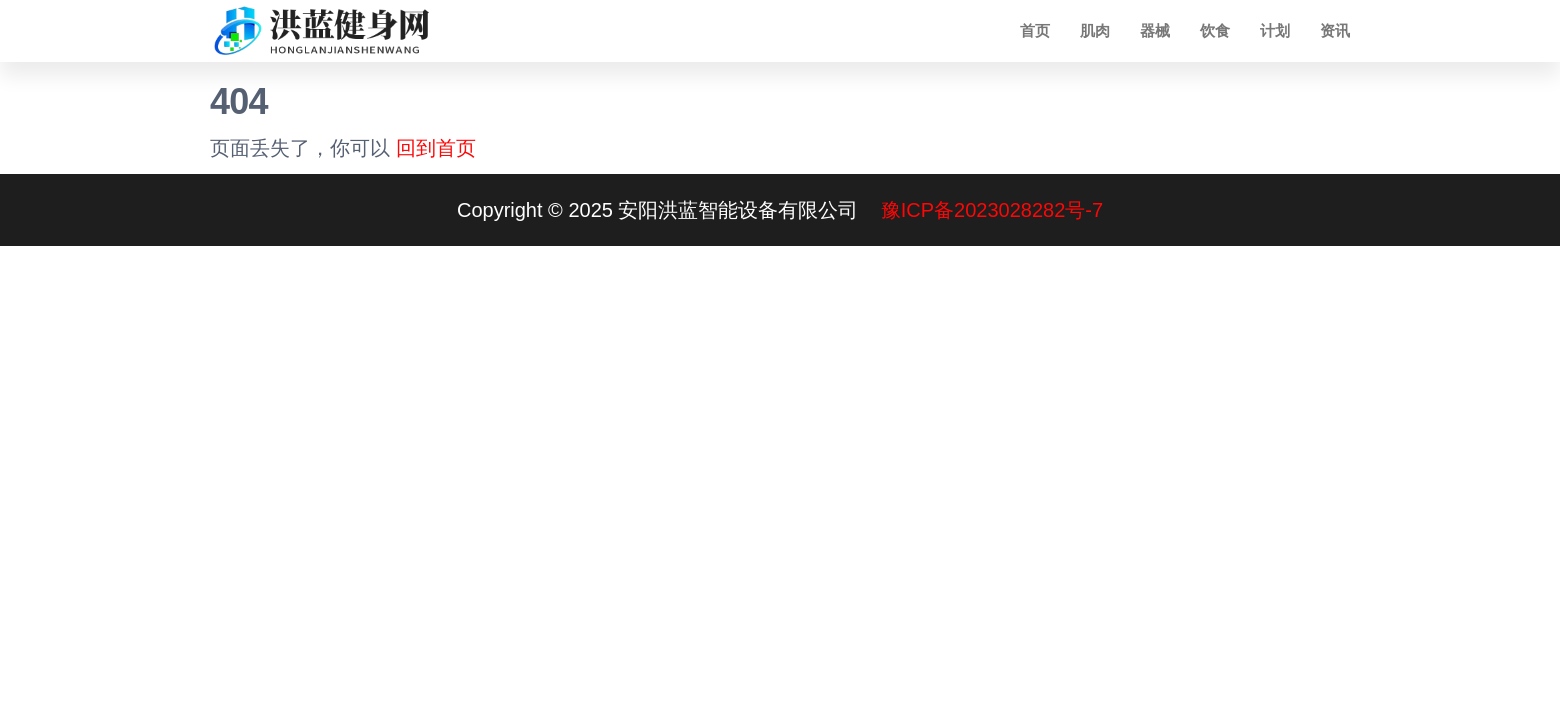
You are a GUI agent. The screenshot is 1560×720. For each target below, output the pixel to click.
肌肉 (1095, 30)
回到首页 (436, 148)
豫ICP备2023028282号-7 (992, 210)
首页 (1035, 30)
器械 (1155, 30)
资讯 (1335, 30)
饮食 (1215, 30)
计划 (1275, 30)
